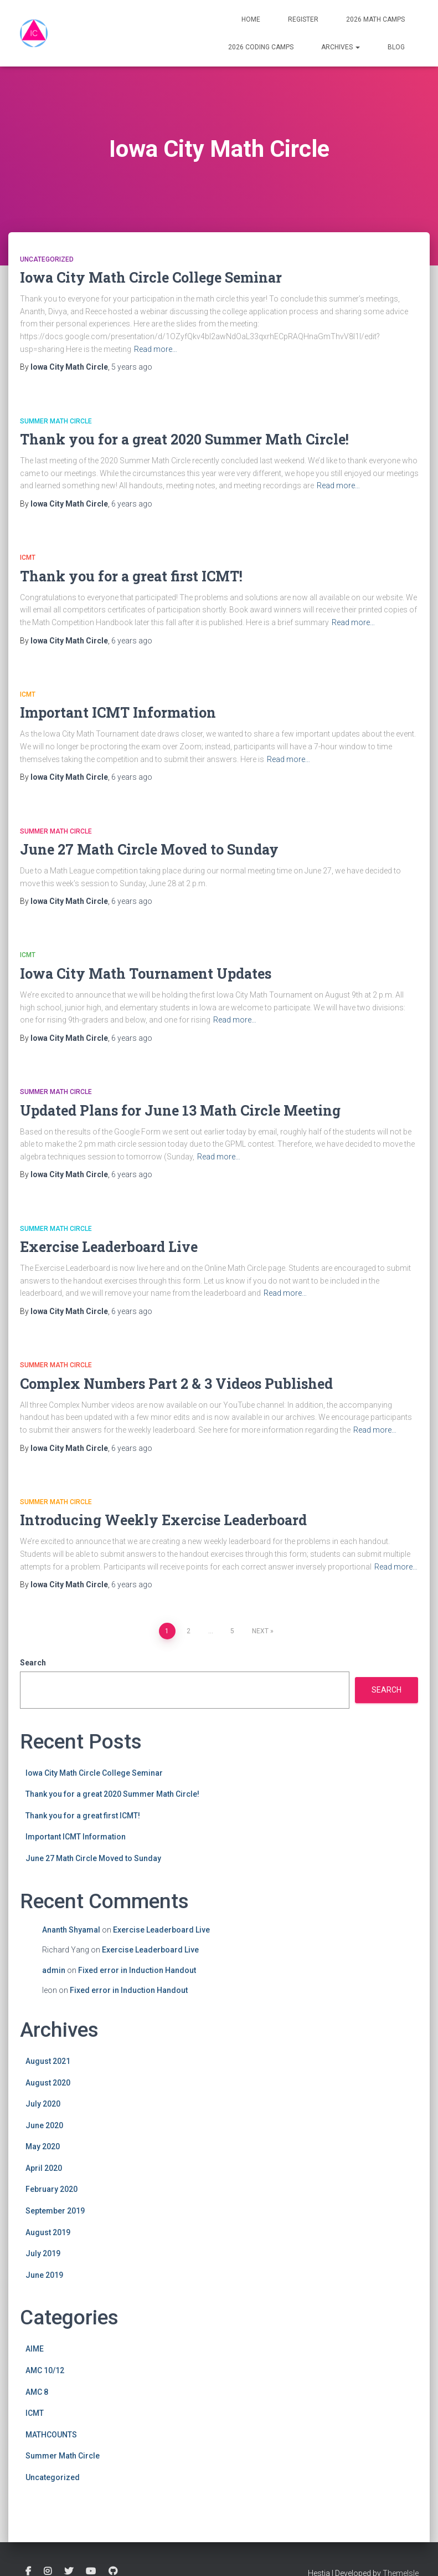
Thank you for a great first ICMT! (131, 576)
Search (33, 1662)
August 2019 (47, 2232)
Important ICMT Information (118, 712)
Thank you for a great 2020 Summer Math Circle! (184, 439)
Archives (340, 47)
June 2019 (44, 2275)
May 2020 (42, 2146)
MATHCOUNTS (51, 2434)
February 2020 (51, 2189)
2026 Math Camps (375, 19)
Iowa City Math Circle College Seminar (151, 277)
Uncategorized (47, 259)
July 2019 (42, 2253)
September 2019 (55, 2210)
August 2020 (47, 2082)
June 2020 (44, 2125)
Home (250, 19)
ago (131, 366)
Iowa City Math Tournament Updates (145, 973)
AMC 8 (36, 2392)
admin (53, 1970)
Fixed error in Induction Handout (137, 1970)
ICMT (27, 557)
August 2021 (47, 2061)
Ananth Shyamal (71, 1929)
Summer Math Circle (56, 421)
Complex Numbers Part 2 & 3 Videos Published (176, 1383)
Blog (396, 47)
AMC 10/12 (44, 2370)
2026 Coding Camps (260, 47)
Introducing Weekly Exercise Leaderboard (163, 1520)
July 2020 (42, 2103)
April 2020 (43, 2168)
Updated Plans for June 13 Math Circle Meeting (180, 1110)
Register (303, 19)
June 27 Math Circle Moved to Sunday (149, 849)
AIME (34, 2348)
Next (260, 1631)
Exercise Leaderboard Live (109, 1247)
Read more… (155, 349)
